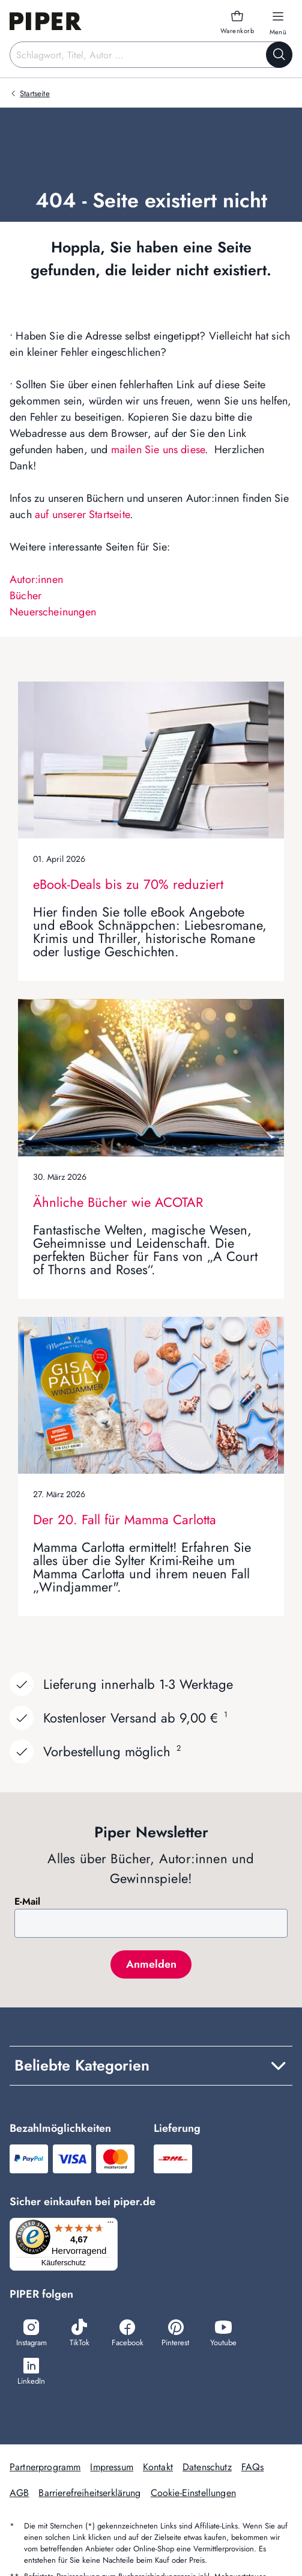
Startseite (35, 93)
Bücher (25, 595)
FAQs (252, 2467)
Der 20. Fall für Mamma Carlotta (124, 1519)
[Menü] (110, 2225)
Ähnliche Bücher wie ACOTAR (118, 1202)
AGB (19, 2493)
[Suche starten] (279, 54)
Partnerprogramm (45, 2467)
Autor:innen (36, 579)
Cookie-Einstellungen (193, 2493)
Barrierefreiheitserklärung (89, 2493)
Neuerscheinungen (53, 612)
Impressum (111, 2467)
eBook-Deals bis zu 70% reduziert (128, 884)
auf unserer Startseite (82, 514)
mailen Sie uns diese (158, 449)
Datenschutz (207, 2467)
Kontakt (158, 2467)
